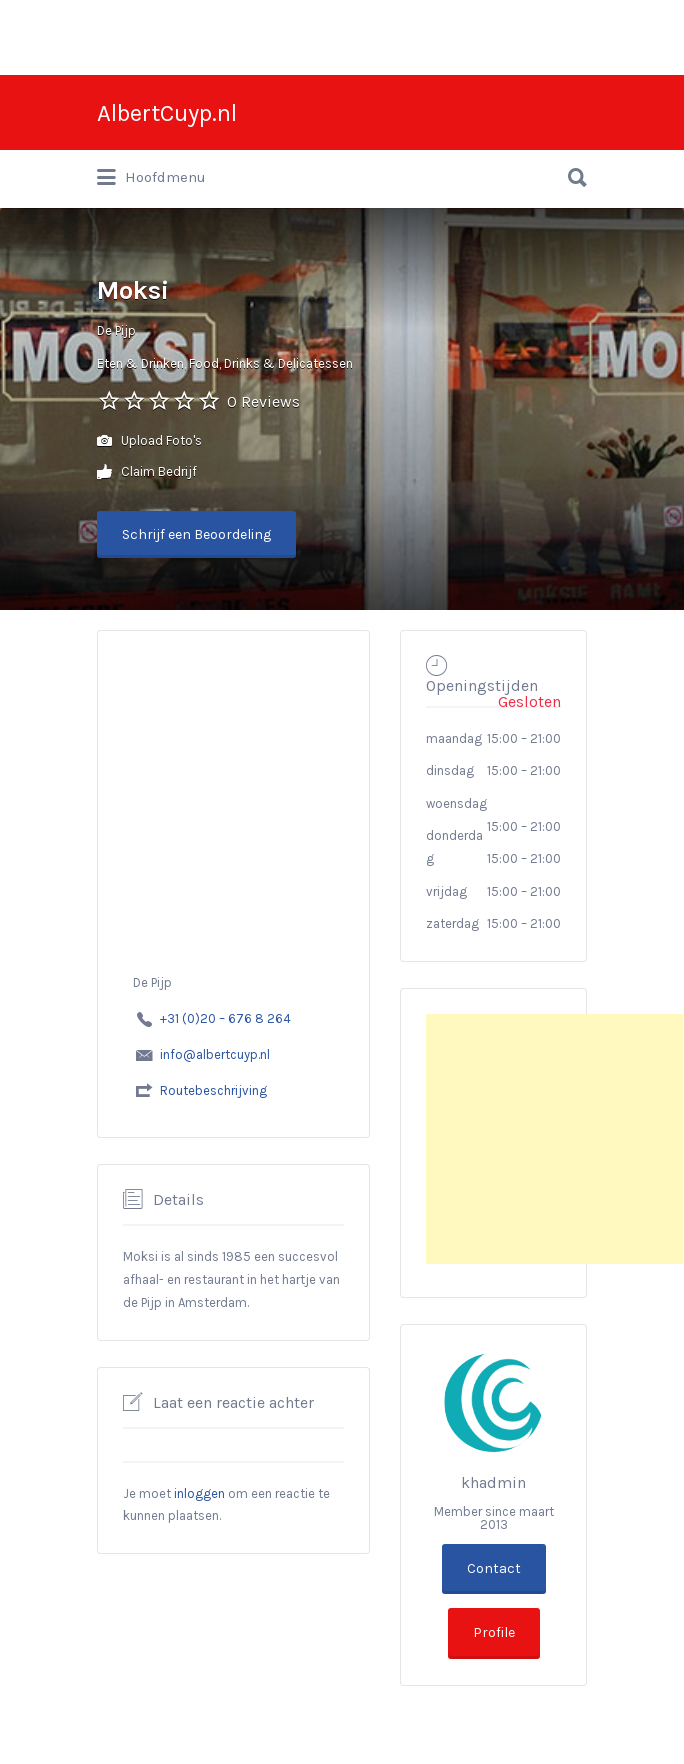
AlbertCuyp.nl (167, 113)
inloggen (199, 1493)
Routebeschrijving (213, 1090)
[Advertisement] (554, 1139)
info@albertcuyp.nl (215, 1054)
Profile (494, 1632)
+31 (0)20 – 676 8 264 (225, 1018)
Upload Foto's (149, 441)
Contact (494, 1568)
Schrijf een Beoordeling (196, 534)
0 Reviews (263, 401)
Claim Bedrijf (147, 472)
